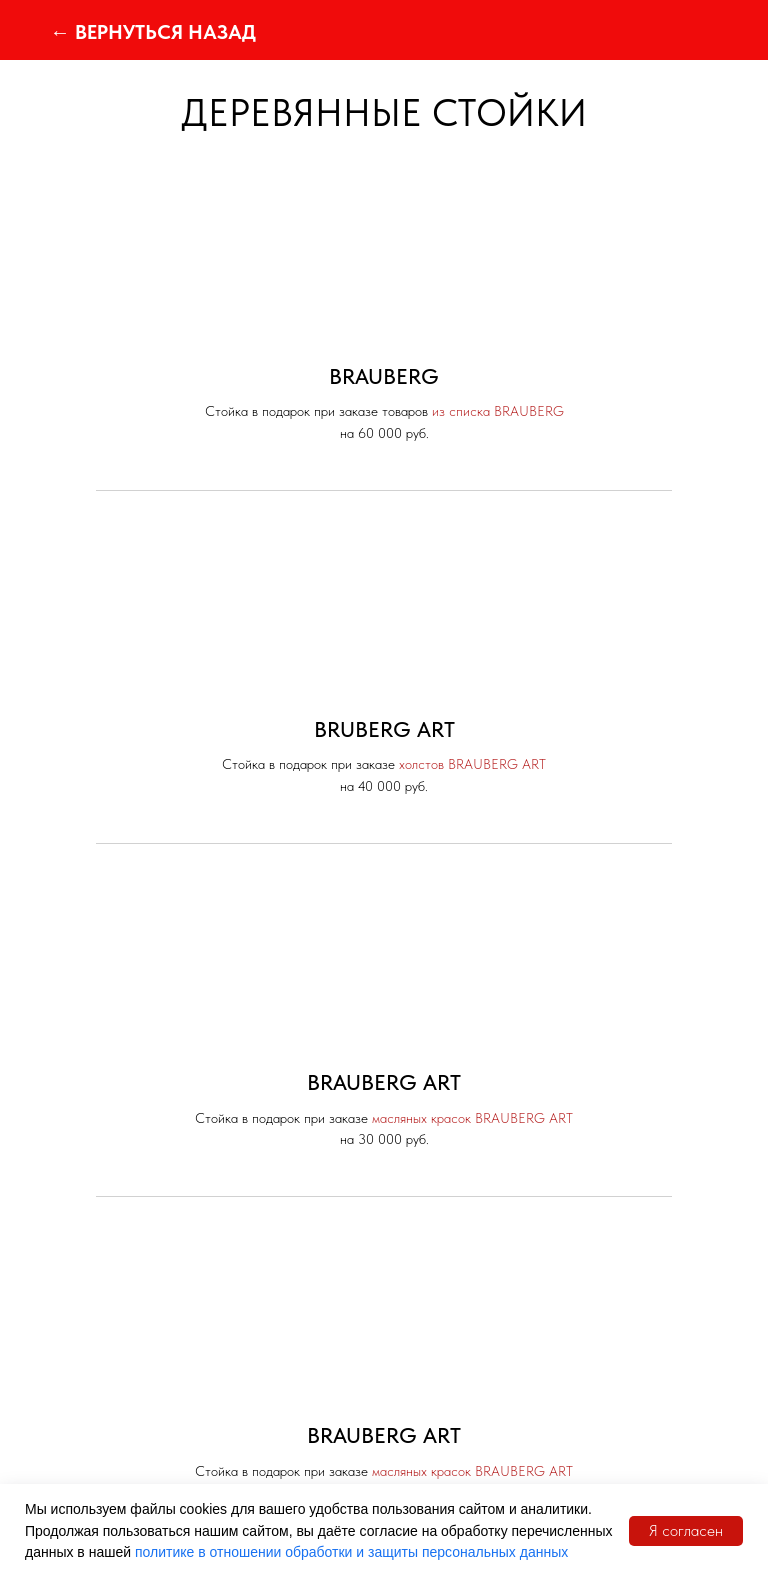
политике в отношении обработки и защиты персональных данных (351, 1552)
